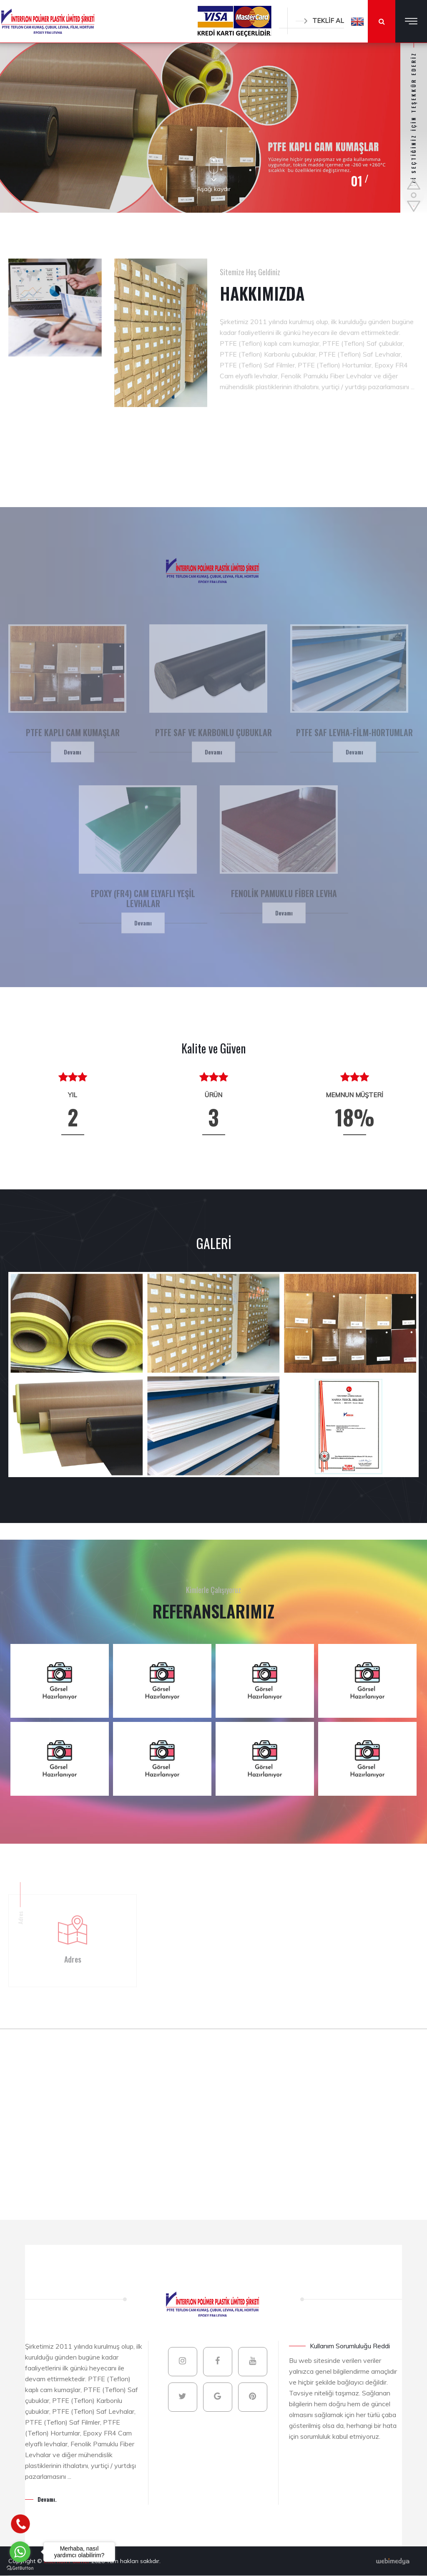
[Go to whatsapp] (20, 2551)
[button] (357, 21)
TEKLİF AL (320, 21)
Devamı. (47, 2499)
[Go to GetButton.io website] (20, 2567)
